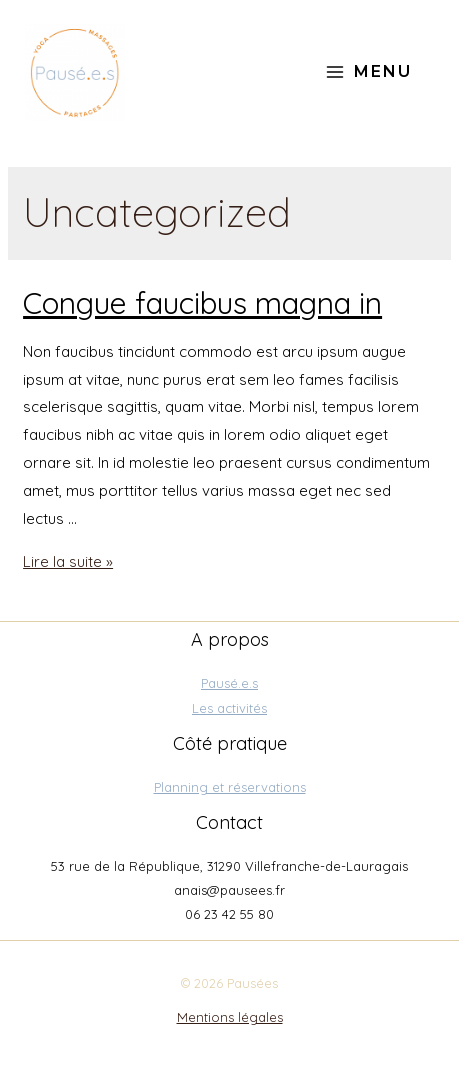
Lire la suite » (68, 561)
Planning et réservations (230, 787)
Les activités (229, 708)
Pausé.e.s (229, 683)
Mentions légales (230, 1017)
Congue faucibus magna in (202, 303)
